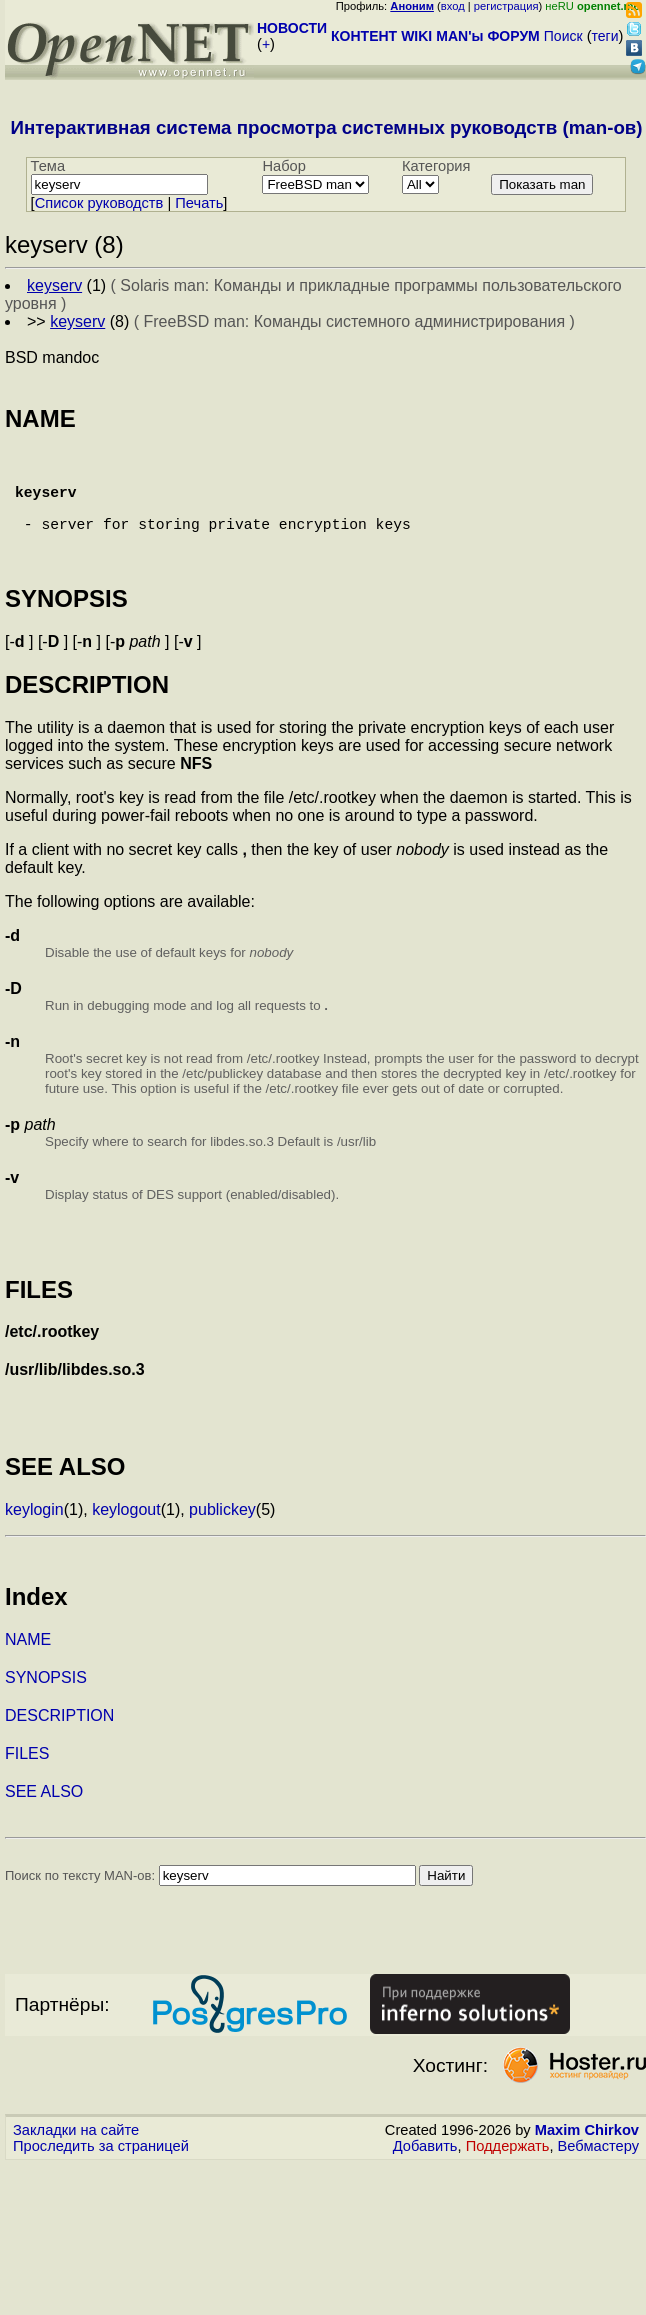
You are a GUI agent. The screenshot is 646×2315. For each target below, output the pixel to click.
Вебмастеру (598, 2174)
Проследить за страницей (101, 2174)
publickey (222, 1537)
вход (453, 6)
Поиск (563, 36)
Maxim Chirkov (587, 2158)
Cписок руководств (99, 203)
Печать (199, 203)
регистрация (506, 6)
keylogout (126, 1537)
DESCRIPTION (59, 1743)
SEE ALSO (44, 1819)
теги (605, 36)
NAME (28, 1667)
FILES (27, 1781)
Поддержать (508, 2174)
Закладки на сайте (76, 2158)
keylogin (34, 1537)
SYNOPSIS (46, 1705)
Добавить (425, 2174)
